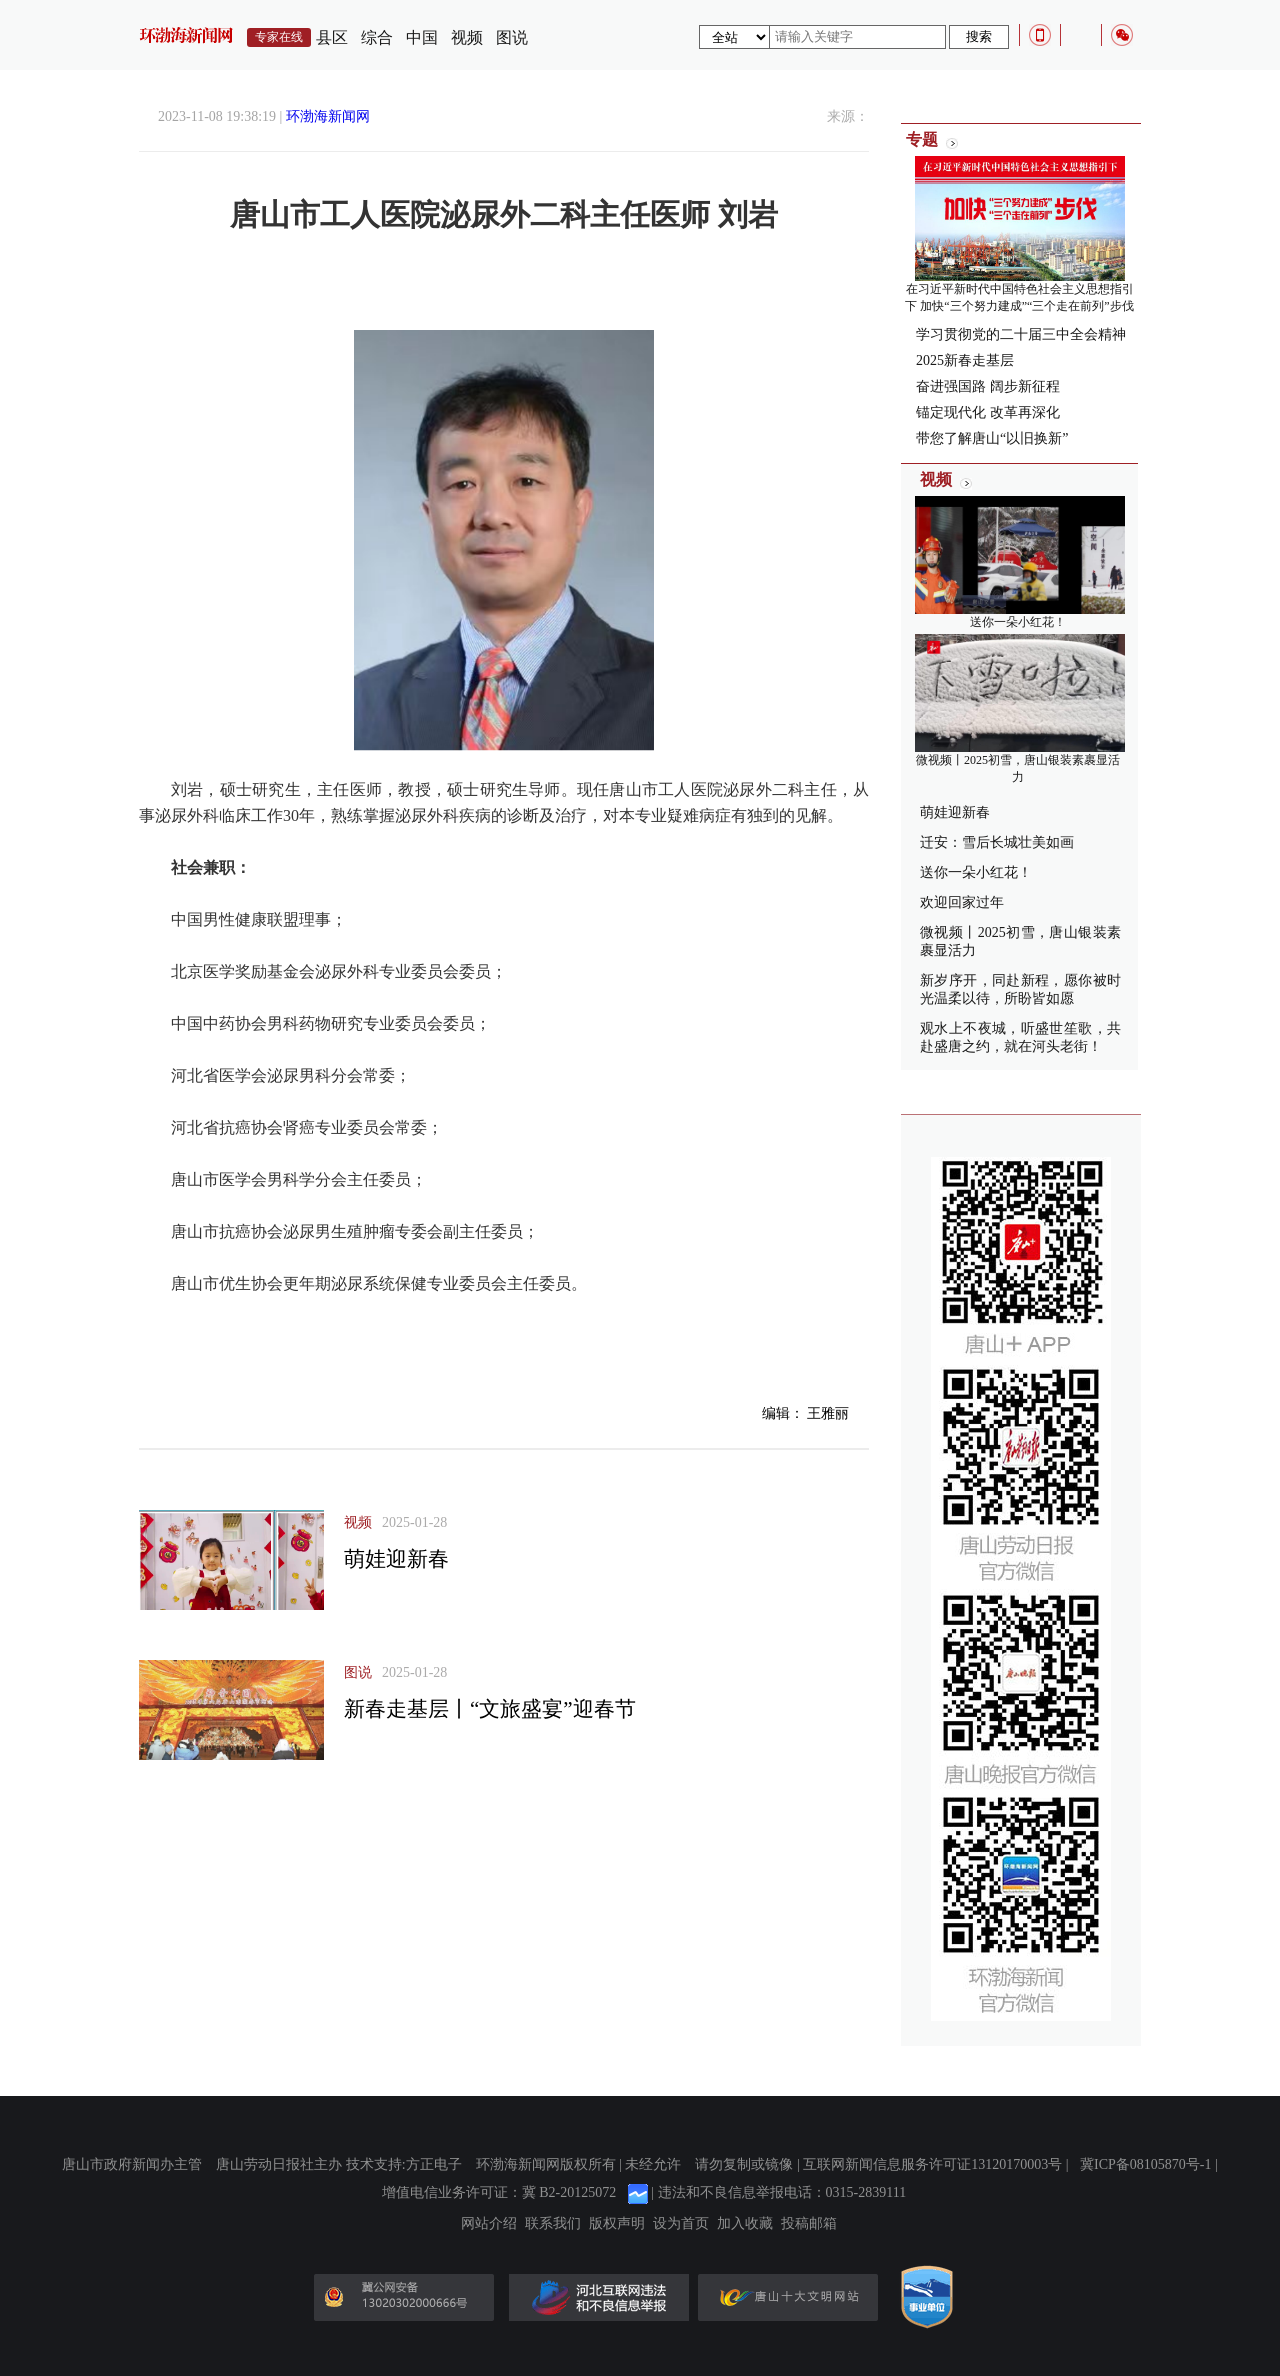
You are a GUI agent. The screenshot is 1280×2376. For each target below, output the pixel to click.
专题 (922, 139)
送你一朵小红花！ (1018, 622)
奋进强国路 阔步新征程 (988, 386)
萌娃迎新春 (396, 1559)
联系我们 (553, 2224)
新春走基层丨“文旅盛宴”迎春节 (490, 1709)
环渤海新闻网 (328, 116)
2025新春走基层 (965, 360)
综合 (377, 37)
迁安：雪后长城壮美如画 (997, 842)
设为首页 (681, 2224)
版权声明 (617, 2224)
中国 (422, 37)
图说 (512, 37)
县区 (332, 37)
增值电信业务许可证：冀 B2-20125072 (499, 2192)
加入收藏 (745, 2224)
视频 (467, 37)
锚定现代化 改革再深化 (988, 412)
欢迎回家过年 (962, 902)
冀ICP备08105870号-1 (1145, 2164)
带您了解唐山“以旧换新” (992, 438)
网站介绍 (489, 2224)
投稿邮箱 (809, 2224)
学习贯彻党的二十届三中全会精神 (1021, 334)
